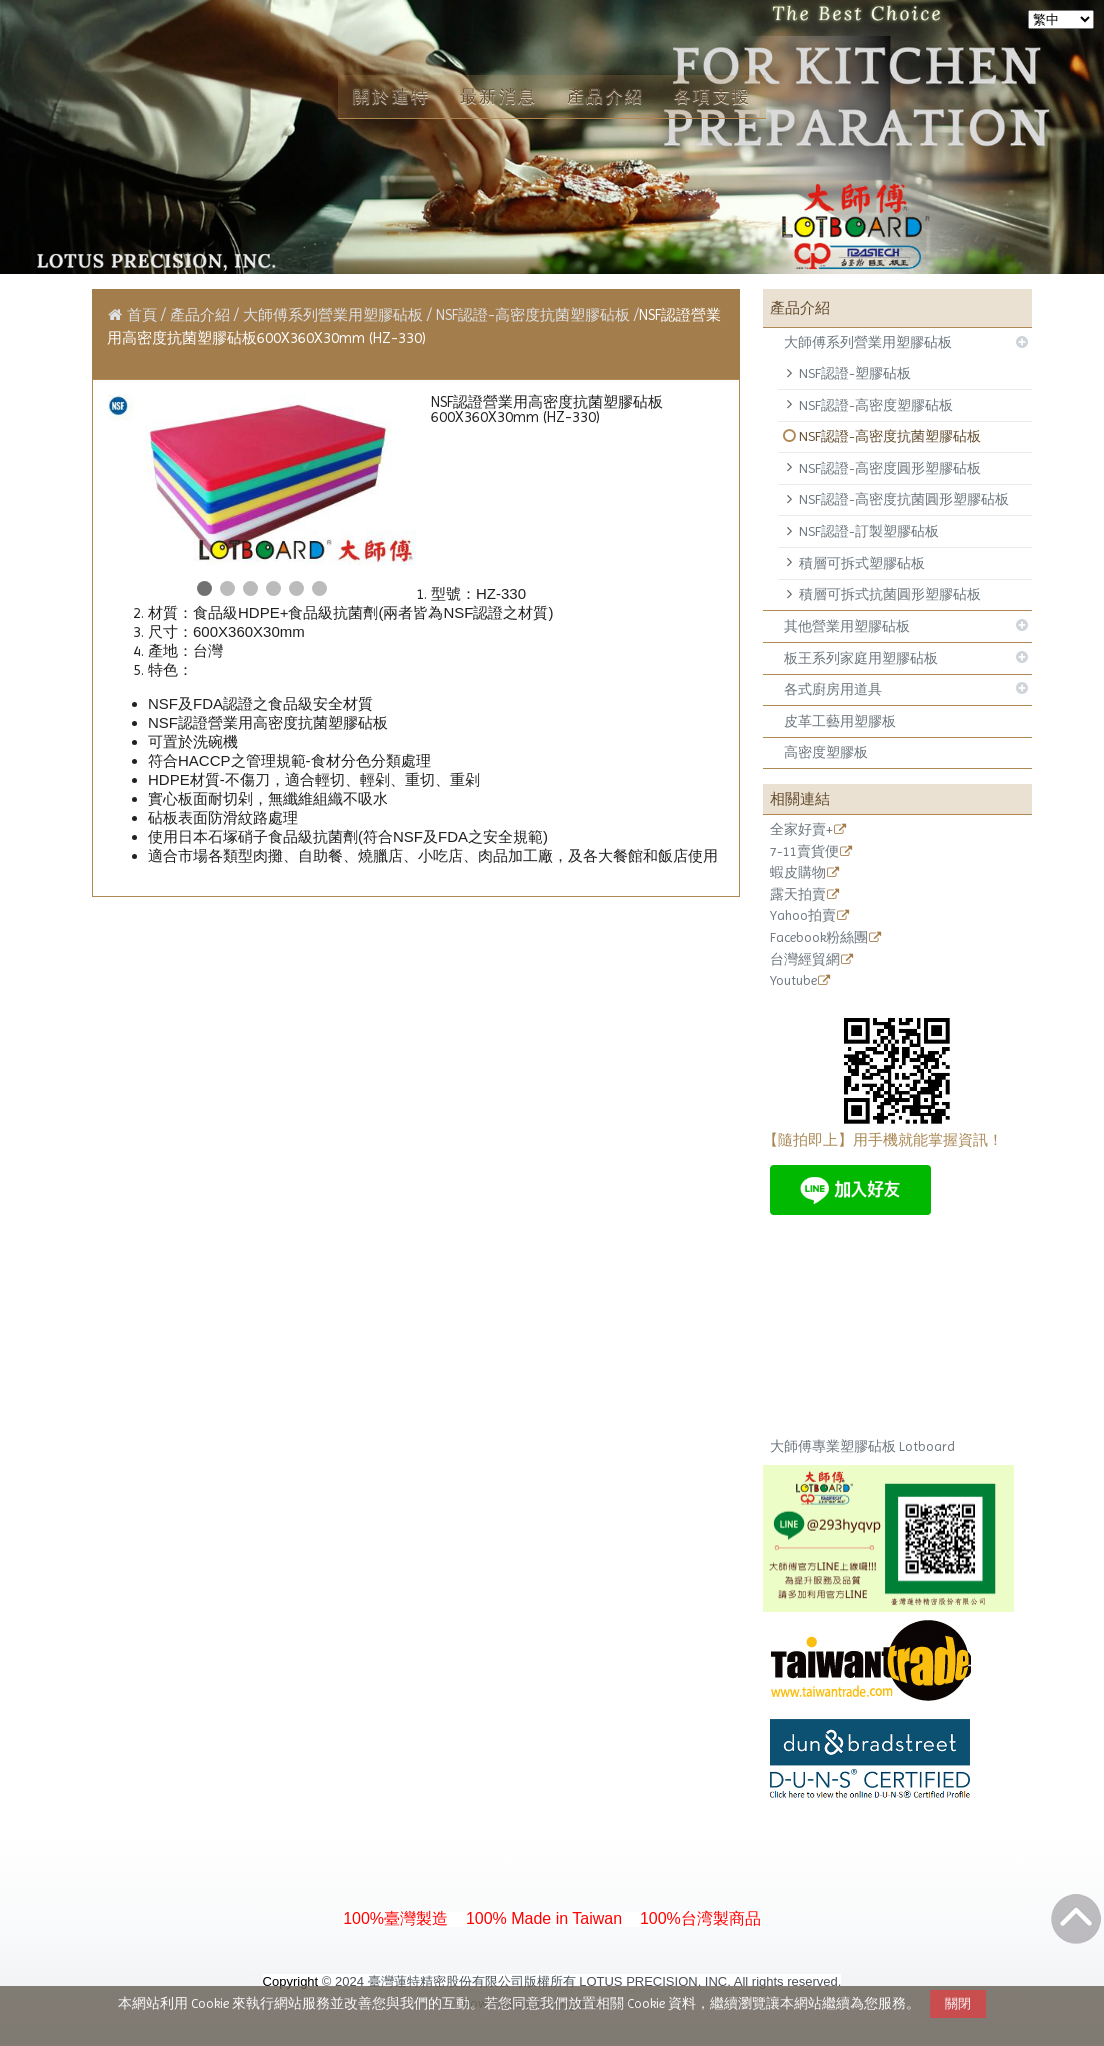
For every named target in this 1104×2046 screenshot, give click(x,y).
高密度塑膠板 (826, 752)
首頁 (142, 315)
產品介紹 (202, 315)
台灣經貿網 (805, 960)
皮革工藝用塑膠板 (840, 721)
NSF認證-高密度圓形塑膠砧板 (890, 468)
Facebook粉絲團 (819, 938)
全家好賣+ (801, 830)
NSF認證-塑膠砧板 (855, 373)
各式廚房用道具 (833, 689)
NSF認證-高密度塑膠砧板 (876, 405)
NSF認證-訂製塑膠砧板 (869, 531)
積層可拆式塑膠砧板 (862, 563)
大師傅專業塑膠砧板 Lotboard (862, 1446)
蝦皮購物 (798, 873)
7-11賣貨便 (804, 852)
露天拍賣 (798, 895)
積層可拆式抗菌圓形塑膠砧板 (890, 594)
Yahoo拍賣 (803, 916)
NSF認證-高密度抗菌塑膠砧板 (890, 436)
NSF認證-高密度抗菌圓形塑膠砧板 (904, 499)
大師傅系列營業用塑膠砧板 (868, 342)
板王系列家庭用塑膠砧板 (861, 658)
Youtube (793, 981)
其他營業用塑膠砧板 (847, 626)
